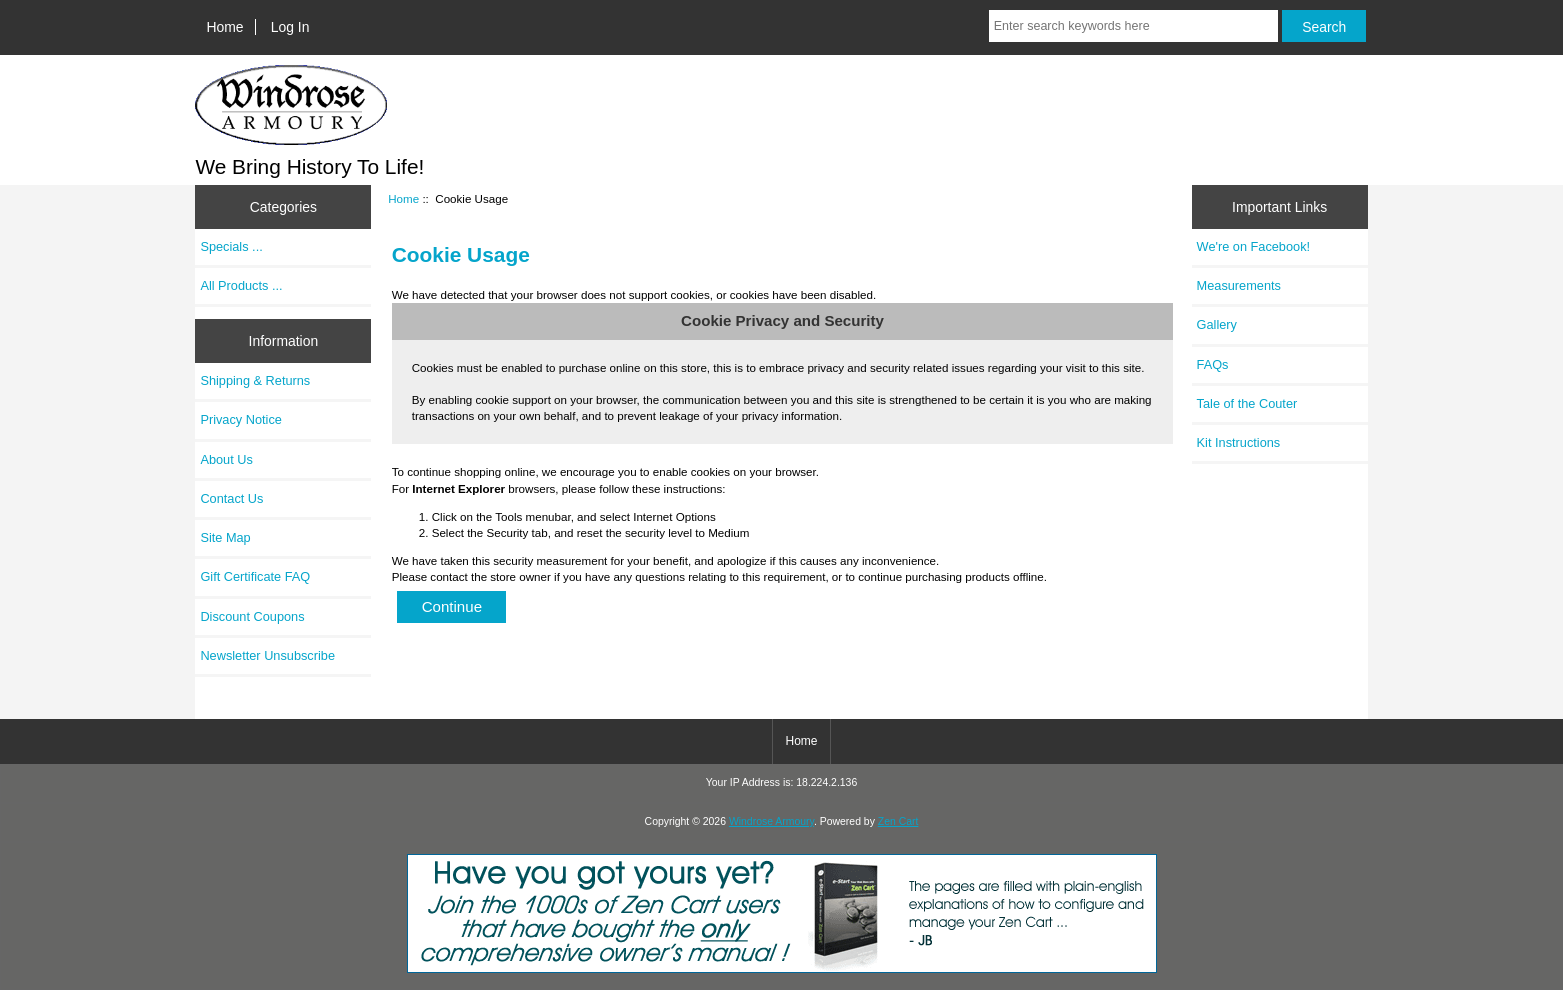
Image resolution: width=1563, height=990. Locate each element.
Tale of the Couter (1247, 403)
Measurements (1239, 285)
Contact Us (231, 498)
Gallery (1217, 324)
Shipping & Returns (255, 380)
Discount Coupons (252, 616)
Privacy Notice (240, 419)
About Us (226, 459)
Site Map (225, 537)
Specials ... (231, 246)
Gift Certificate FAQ (255, 576)
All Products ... (241, 285)
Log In (290, 27)
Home (225, 27)
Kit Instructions (1239, 442)
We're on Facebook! (1253, 246)
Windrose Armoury (771, 821)
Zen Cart (898, 821)
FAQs (1213, 364)
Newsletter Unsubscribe (267, 655)
